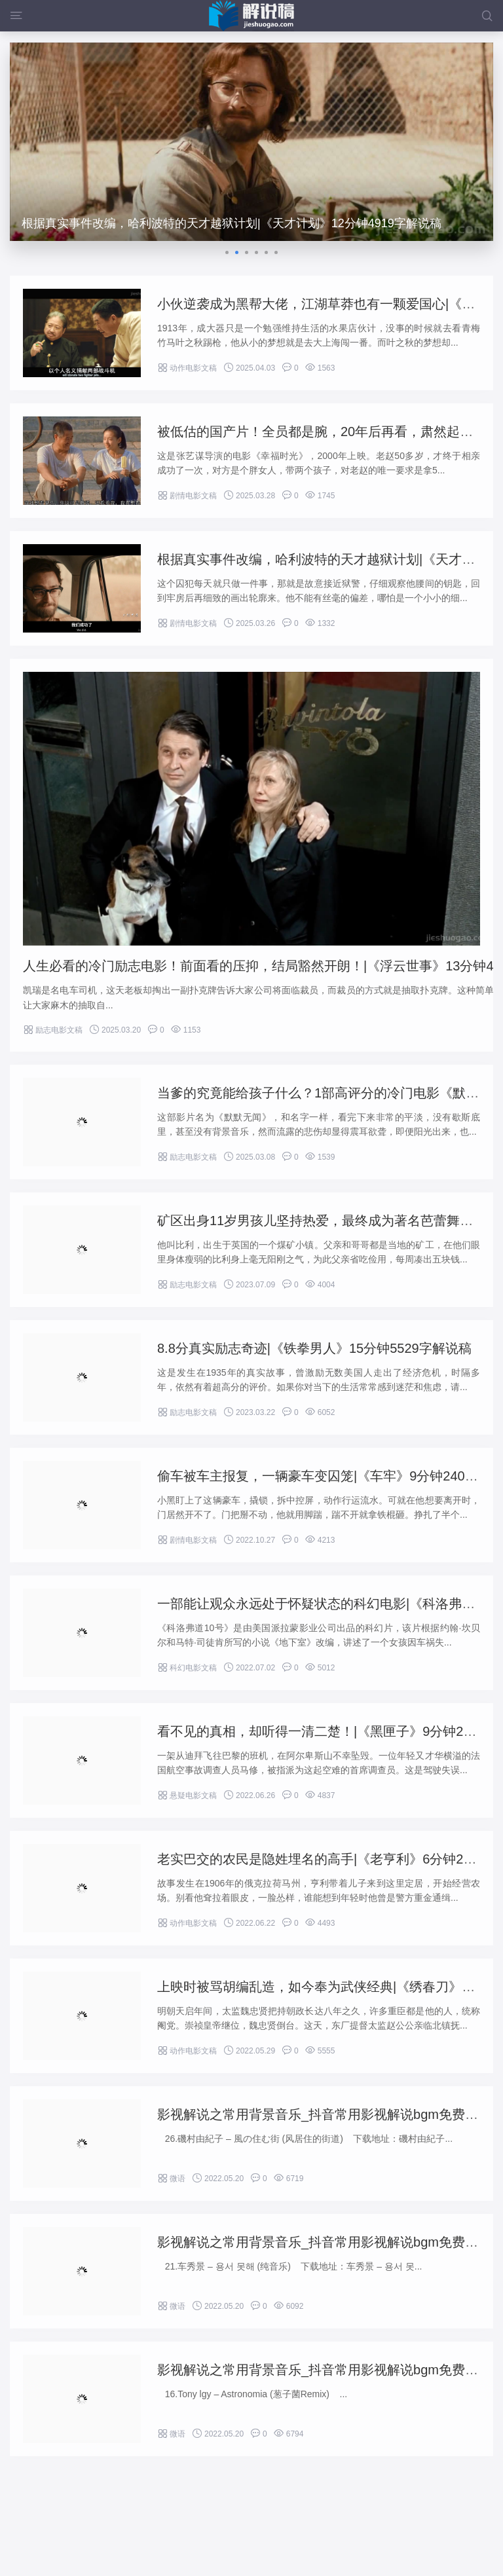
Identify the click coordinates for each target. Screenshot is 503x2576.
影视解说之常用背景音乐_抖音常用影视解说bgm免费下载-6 (330, 2114)
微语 (171, 2178)
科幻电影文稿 (187, 1667)
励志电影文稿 (53, 1030)
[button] (227, 252)
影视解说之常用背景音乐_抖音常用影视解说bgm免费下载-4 (330, 2370)
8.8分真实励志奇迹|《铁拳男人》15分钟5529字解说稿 (314, 1348)
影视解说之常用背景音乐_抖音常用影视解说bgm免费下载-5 (330, 2242)
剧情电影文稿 (187, 495)
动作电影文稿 (187, 368)
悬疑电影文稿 (187, 1795)
